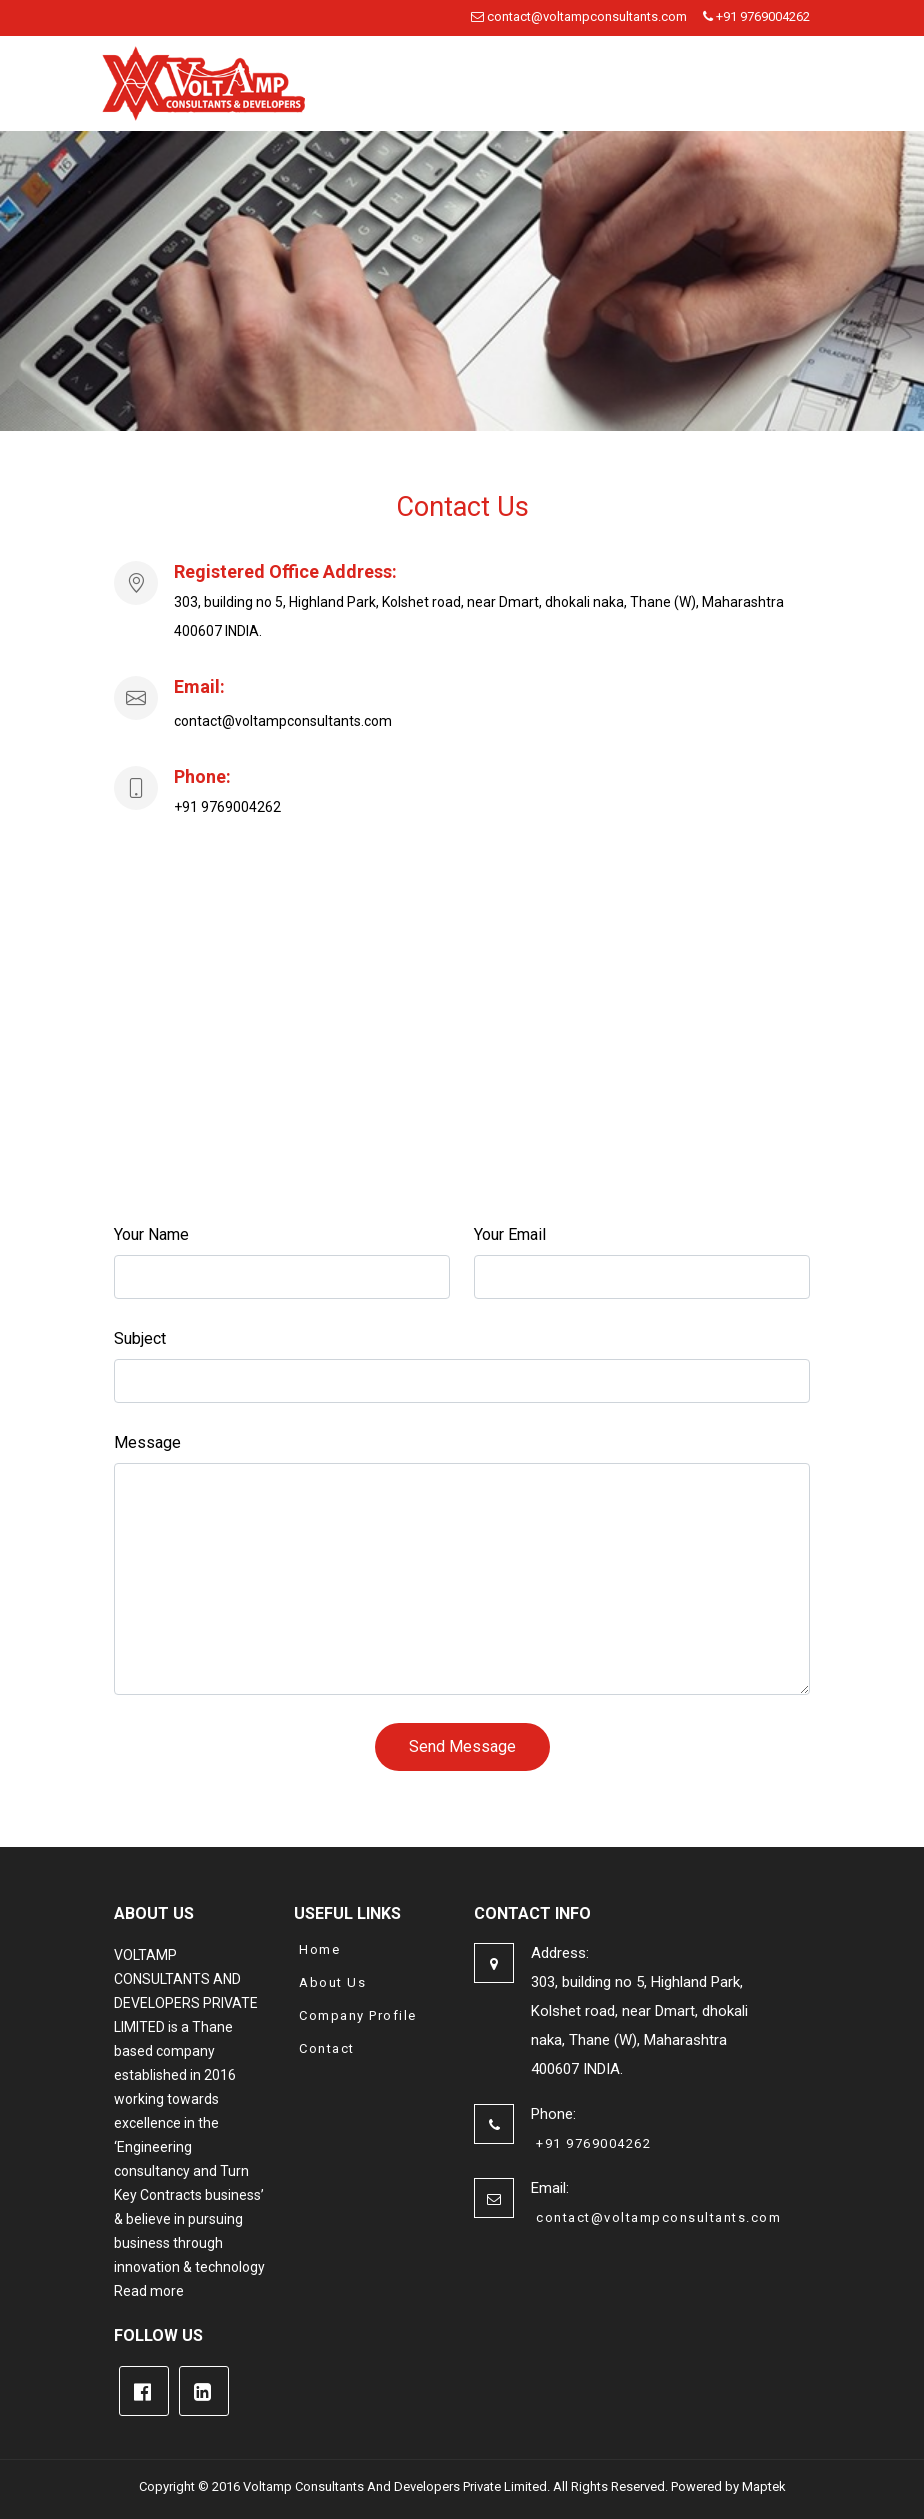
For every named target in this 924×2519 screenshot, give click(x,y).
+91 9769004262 (756, 16)
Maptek (764, 2486)
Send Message (462, 1746)
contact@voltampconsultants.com (579, 16)
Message (147, 1442)
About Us (332, 1982)
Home (319, 1949)
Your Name (151, 1234)
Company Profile (358, 2015)
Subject (140, 1338)
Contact (327, 2048)
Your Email (510, 1234)
